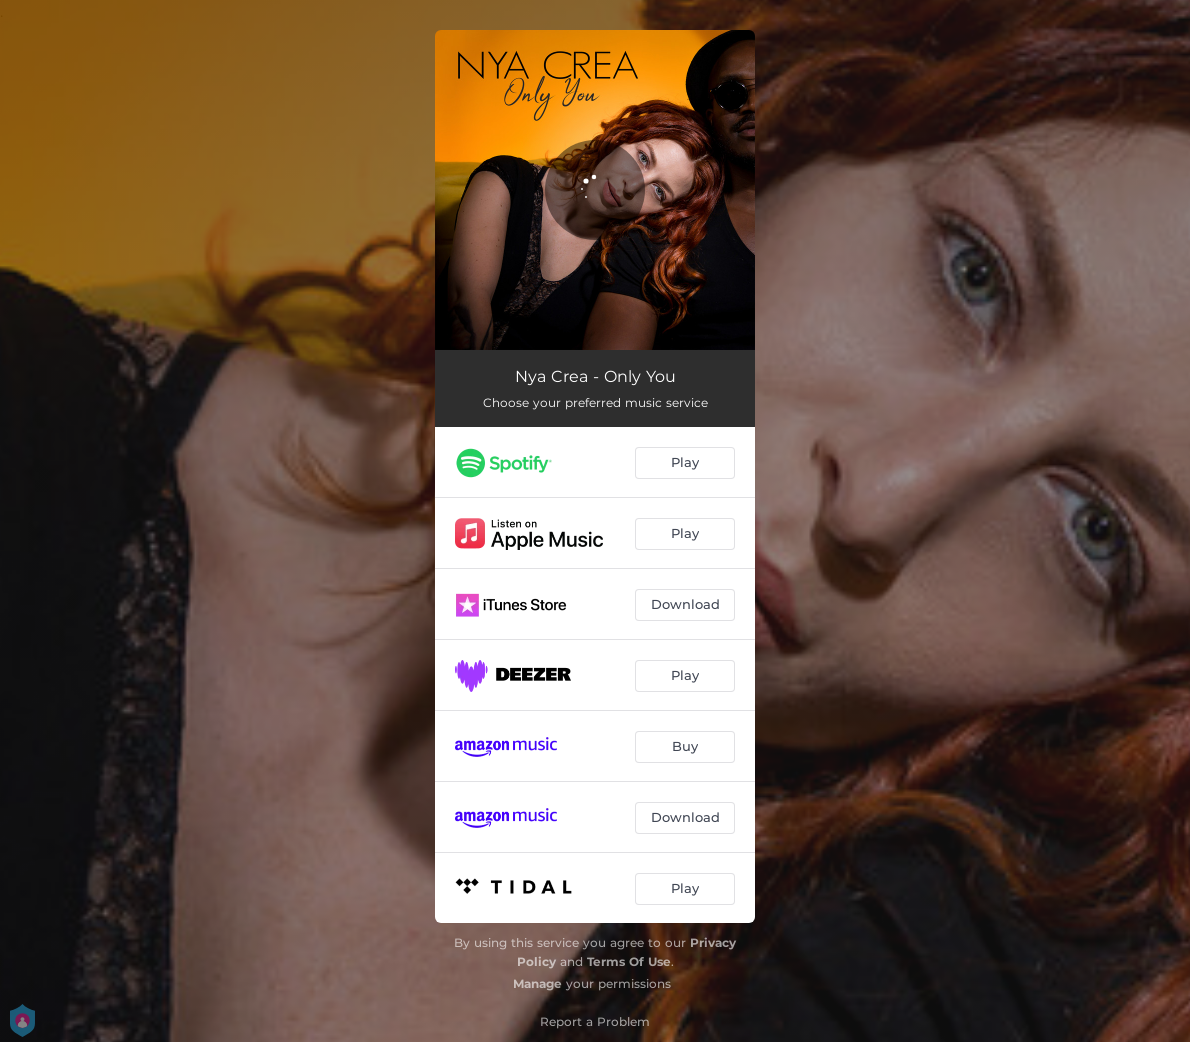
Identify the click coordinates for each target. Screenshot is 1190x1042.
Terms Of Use (629, 961)
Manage (537, 983)
